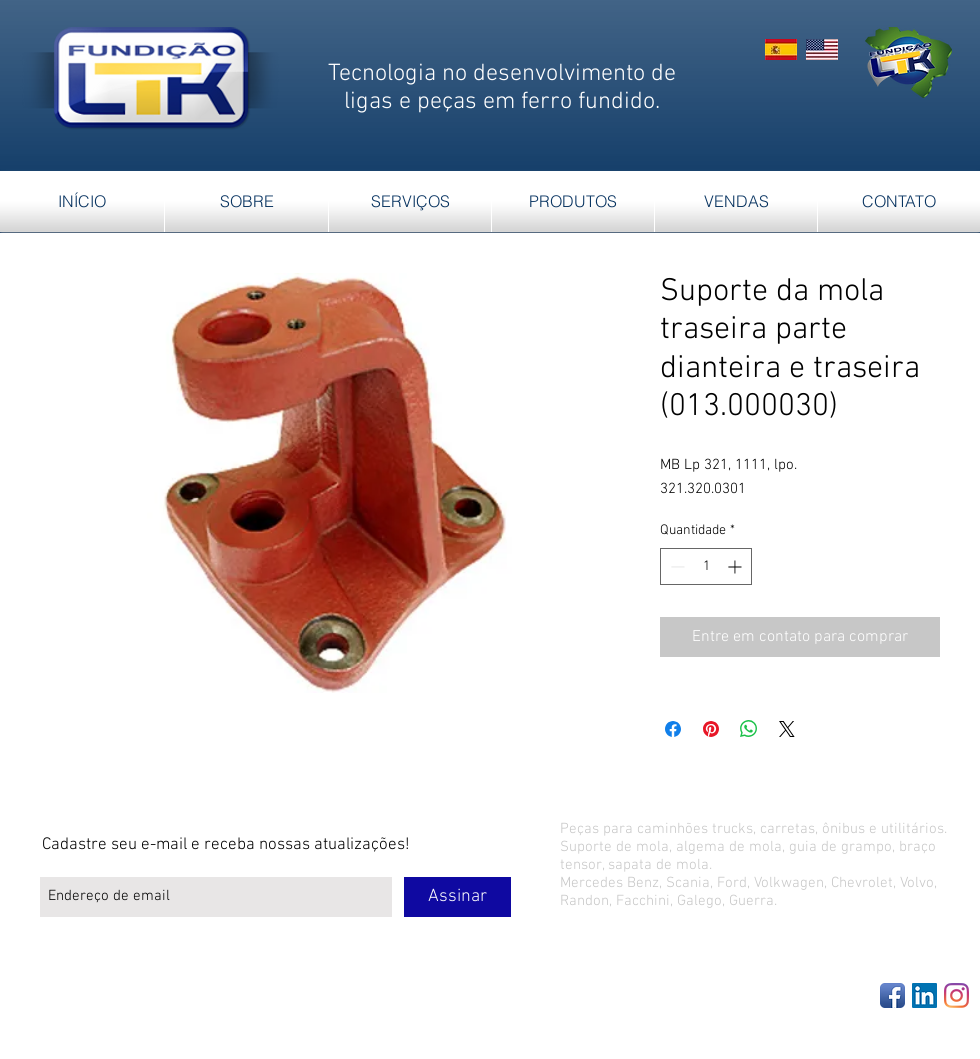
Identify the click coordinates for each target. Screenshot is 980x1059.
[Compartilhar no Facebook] (673, 729)
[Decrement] (675, 566)
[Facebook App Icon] (892, 995)
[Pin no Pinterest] (711, 729)
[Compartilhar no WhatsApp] (749, 729)
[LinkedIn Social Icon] (924, 995)
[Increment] (736, 566)
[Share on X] (787, 729)
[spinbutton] (706, 566)
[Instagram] (956, 995)
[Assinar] (457, 897)
